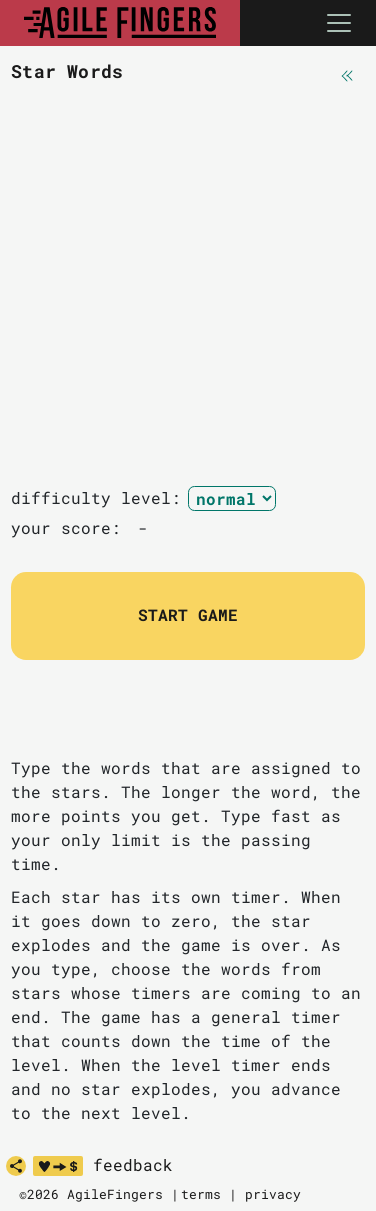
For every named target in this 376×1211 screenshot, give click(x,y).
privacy (273, 1194)
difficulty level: (96, 497)
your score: (71, 527)
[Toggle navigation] (339, 23)
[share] (16, 1166)
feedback (133, 1165)
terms (201, 1194)
